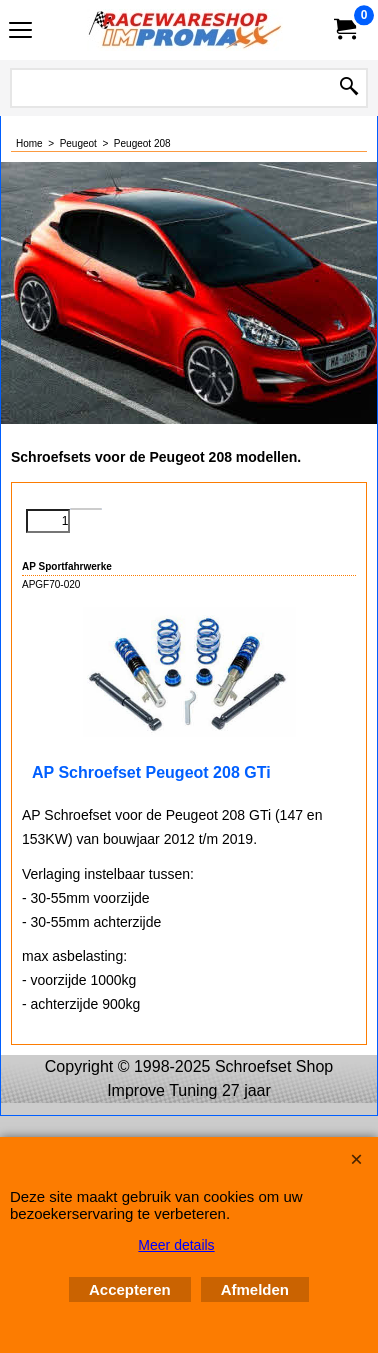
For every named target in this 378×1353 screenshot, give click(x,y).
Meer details (176, 1245)
